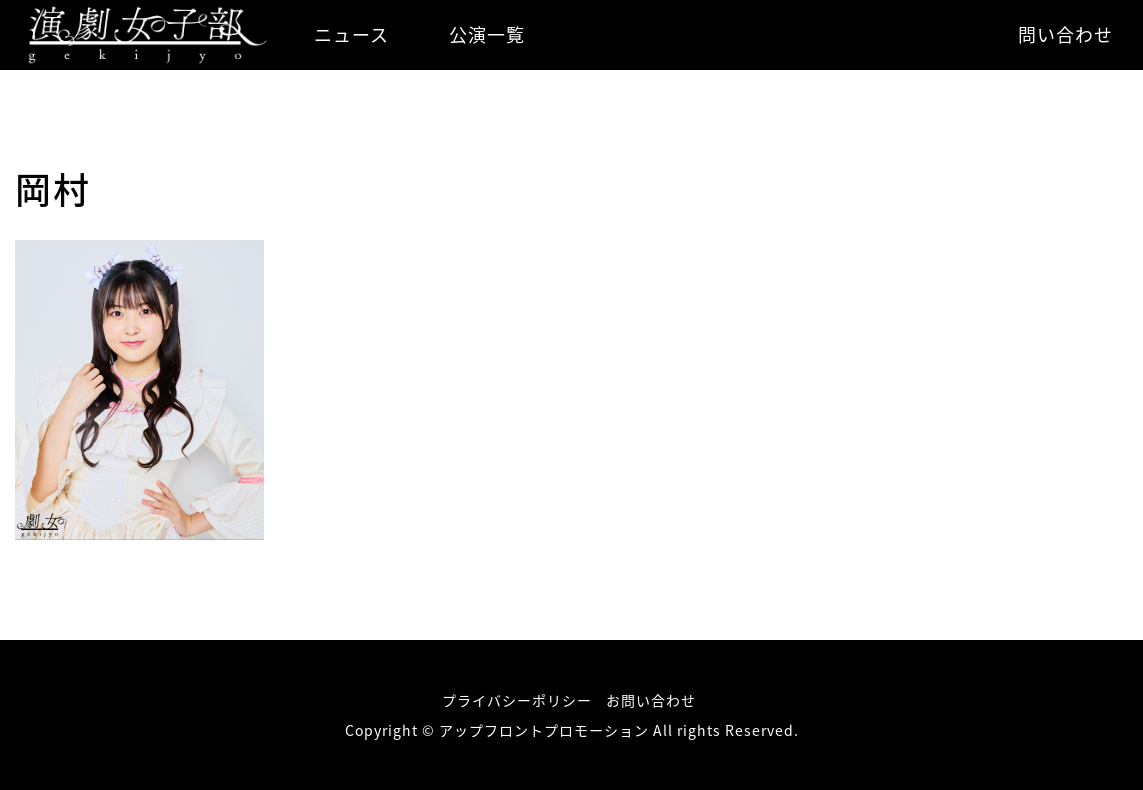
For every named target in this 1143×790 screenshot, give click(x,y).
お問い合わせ (651, 700)
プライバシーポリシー (517, 700)
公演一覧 (487, 34)
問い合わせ (1065, 34)
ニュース (351, 34)
